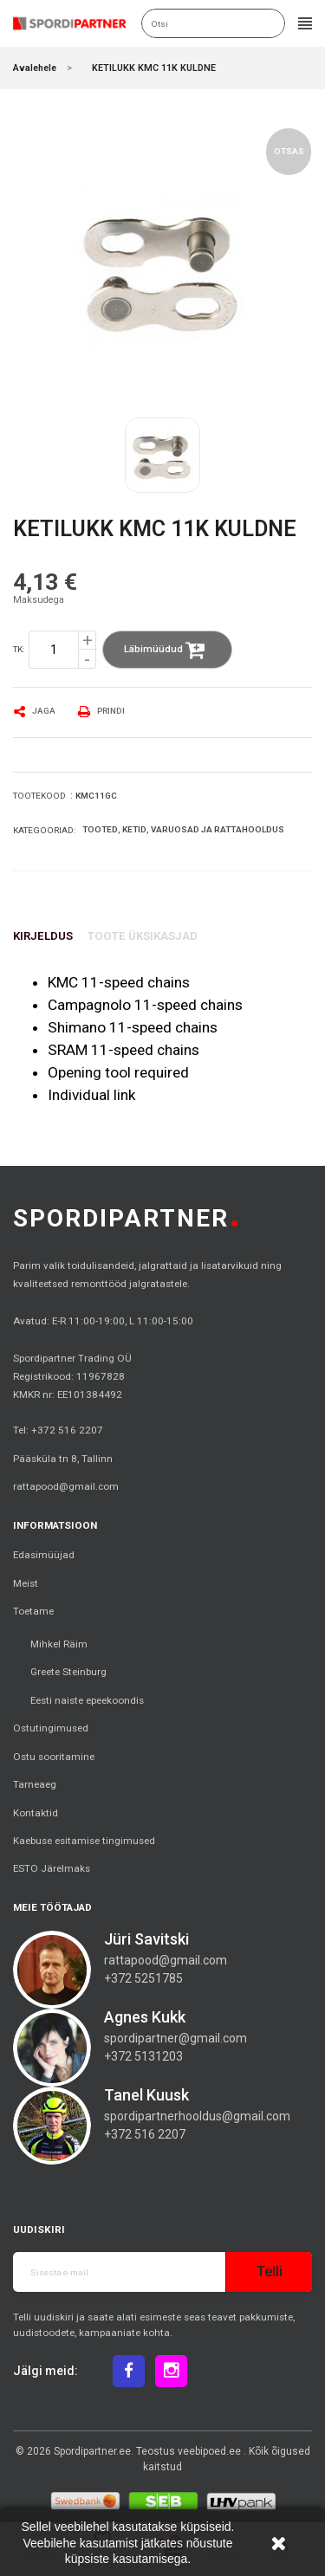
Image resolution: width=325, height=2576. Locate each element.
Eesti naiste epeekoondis (87, 1700)
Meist (25, 1583)
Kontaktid (35, 1813)
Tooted (100, 829)
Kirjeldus (43, 935)
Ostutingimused (50, 1728)
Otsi (269, 23)
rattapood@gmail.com (66, 1486)
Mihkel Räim (59, 1644)
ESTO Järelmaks (51, 1868)
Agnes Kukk (144, 2017)
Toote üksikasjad (143, 935)
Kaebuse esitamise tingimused (84, 1841)
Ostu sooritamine (53, 1757)
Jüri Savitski (146, 1939)
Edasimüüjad (44, 1555)
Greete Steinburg (68, 1672)
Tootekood (39, 795)
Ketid (134, 829)
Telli (270, 2271)
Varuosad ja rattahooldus (217, 829)
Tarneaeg (34, 1784)
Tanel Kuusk (146, 2095)
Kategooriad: (44, 830)
